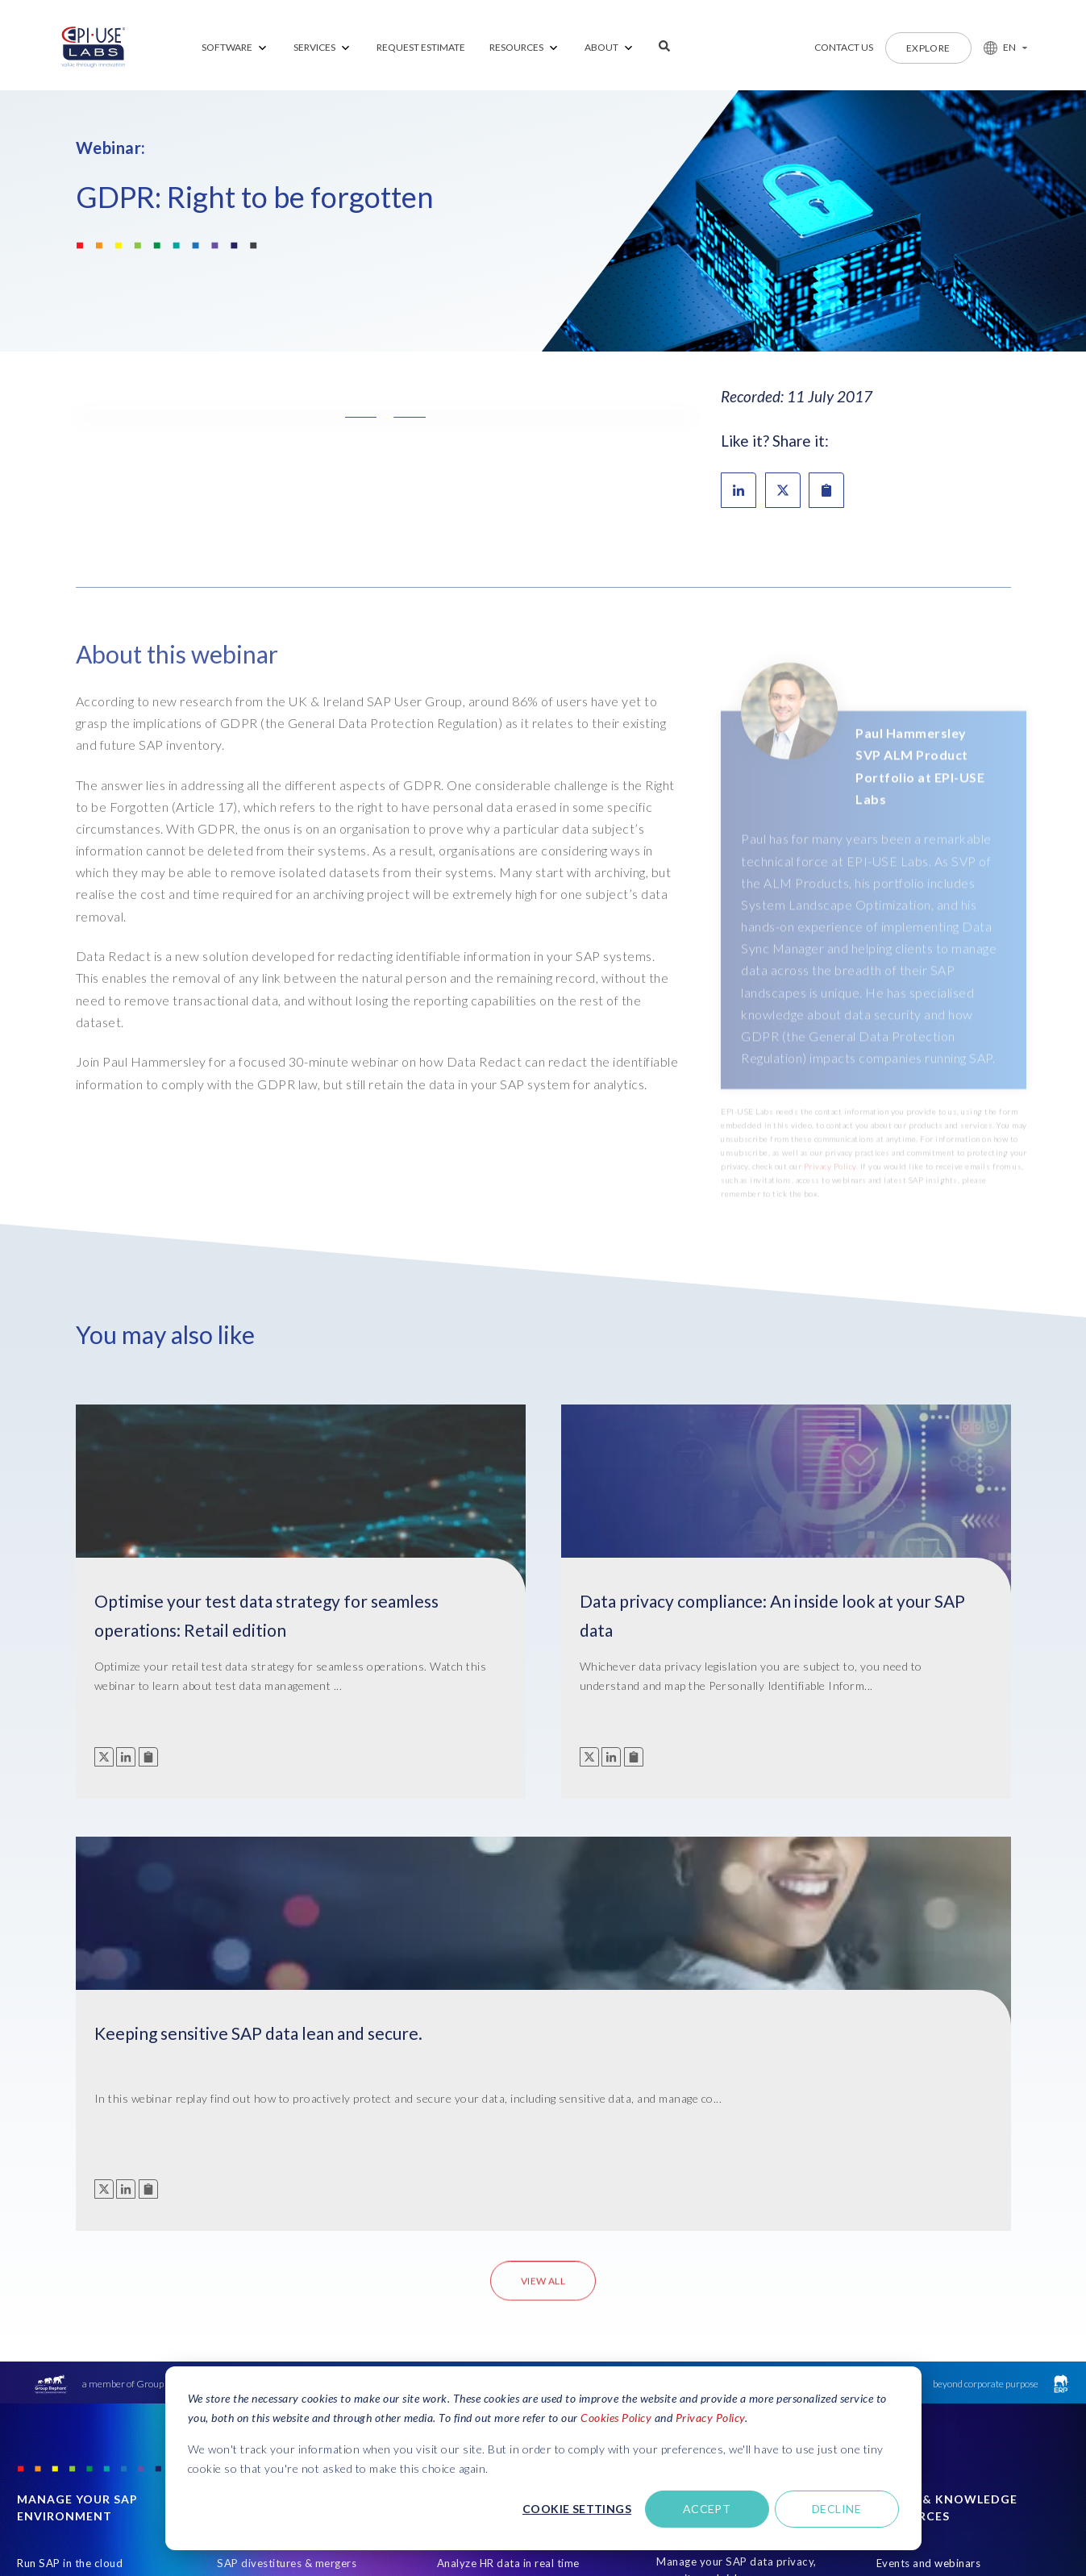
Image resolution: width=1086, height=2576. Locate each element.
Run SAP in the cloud (70, 2151)
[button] (999, 48)
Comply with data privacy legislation (722, 2249)
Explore (928, 48)
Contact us (843, 47)
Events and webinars (928, 2151)
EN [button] (1010, 47)
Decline (836, 2509)
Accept (707, 2509)
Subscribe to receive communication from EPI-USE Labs (951, 2316)
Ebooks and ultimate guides (946, 2181)
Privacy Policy (710, 2417)
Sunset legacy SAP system (84, 2241)
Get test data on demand (281, 2241)
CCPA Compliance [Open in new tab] (1030, 2515)
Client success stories (931, 2241)
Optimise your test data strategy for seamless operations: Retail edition (190, 1624)
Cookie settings (576, 2509)
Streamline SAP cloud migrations (301, 2211)
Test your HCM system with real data (518, 2248)
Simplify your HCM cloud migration (500, 2293)
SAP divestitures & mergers (286, 2151)
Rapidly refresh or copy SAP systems (289, 2278)
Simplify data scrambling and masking (730, 2204)
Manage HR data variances (504, 2211)
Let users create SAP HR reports (519, 2181)
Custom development (72, 2211)
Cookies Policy (615, 2417)
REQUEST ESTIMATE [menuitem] (421, 47)
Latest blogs (907, 2211)
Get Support (972, 2393)
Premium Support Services (85, 2181)
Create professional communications (487, 2338)
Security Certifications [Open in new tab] (933, 2515)
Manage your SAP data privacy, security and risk (736, 2159)
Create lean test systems (280, 2181)
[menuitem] (235, 48)
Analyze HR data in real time (508, 2151)
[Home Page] (93, 47)
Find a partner (912, 2271)
